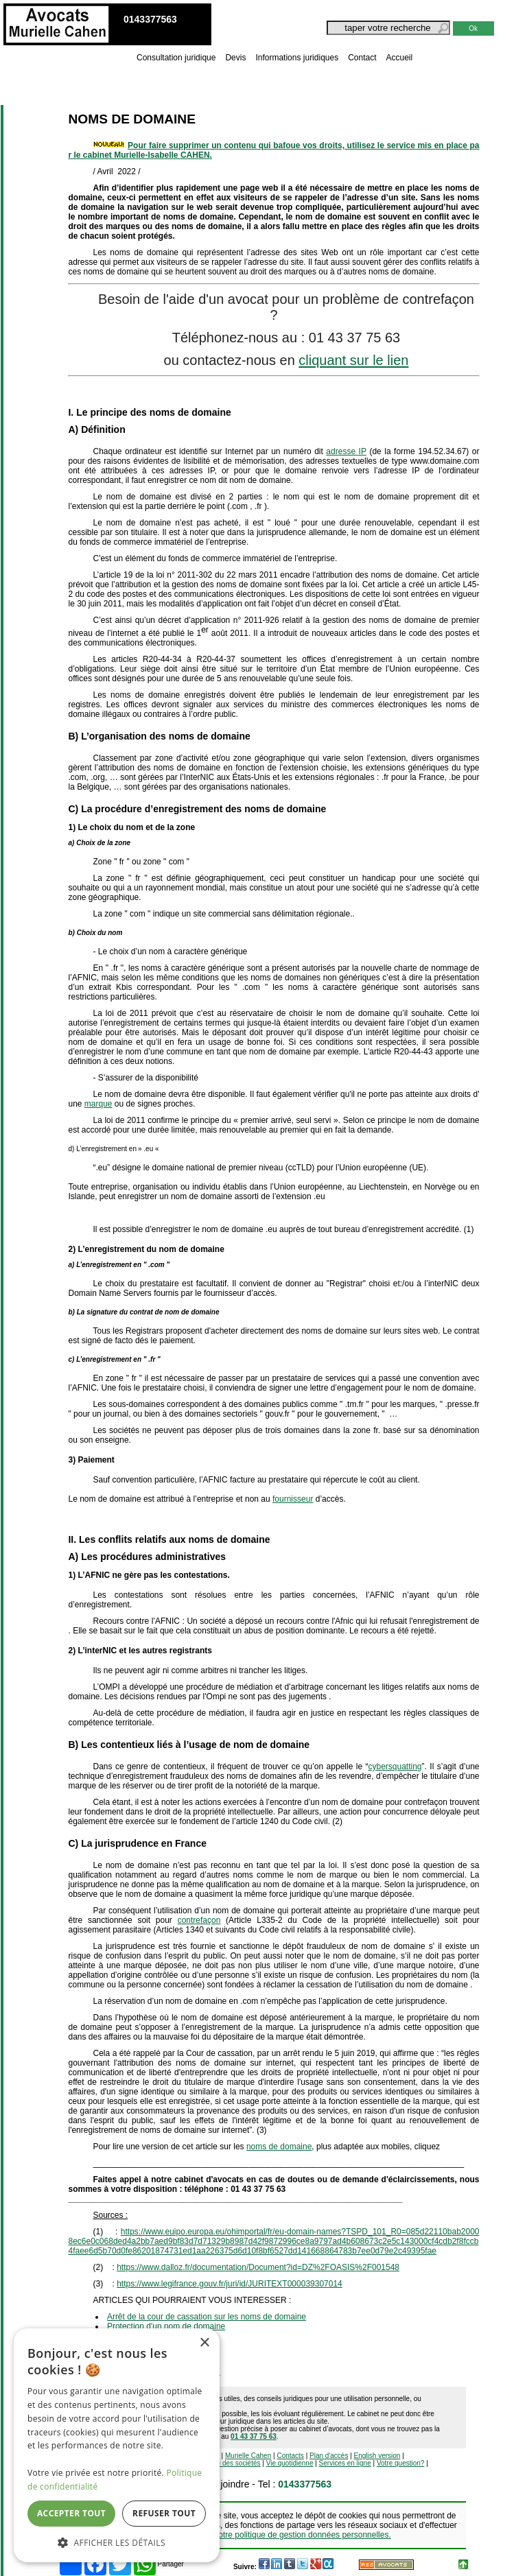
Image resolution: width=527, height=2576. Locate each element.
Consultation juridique (176, 58)
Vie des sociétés (236, 2463)
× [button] (204, 2343)
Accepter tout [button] (71, 2513)
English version (377, 2455)
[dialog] (117, 2445)
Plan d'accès (328, 2455)
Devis (235, 58)
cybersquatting (395, 1766)
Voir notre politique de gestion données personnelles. (294, 2535)
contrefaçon (199, 1920)
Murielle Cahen (248, 2455)
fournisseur (292, 1499)
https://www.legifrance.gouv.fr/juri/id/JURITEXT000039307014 (229, 2284)
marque (98, 1104)
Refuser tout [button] (164, 2513)
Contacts (290, 2455)
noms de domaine (279, 2146)
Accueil (399, 58)
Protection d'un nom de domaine (166, 2326)
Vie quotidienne (290, 2463)
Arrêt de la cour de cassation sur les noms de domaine (206, 2316)
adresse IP (346, 451)
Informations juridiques (296, 58)
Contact (362, 58)
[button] (116, 2542)
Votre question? (401, 2463)
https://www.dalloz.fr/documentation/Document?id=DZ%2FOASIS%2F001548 (258, 2267)
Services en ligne (345, 2463)
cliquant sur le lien (353, 360)
